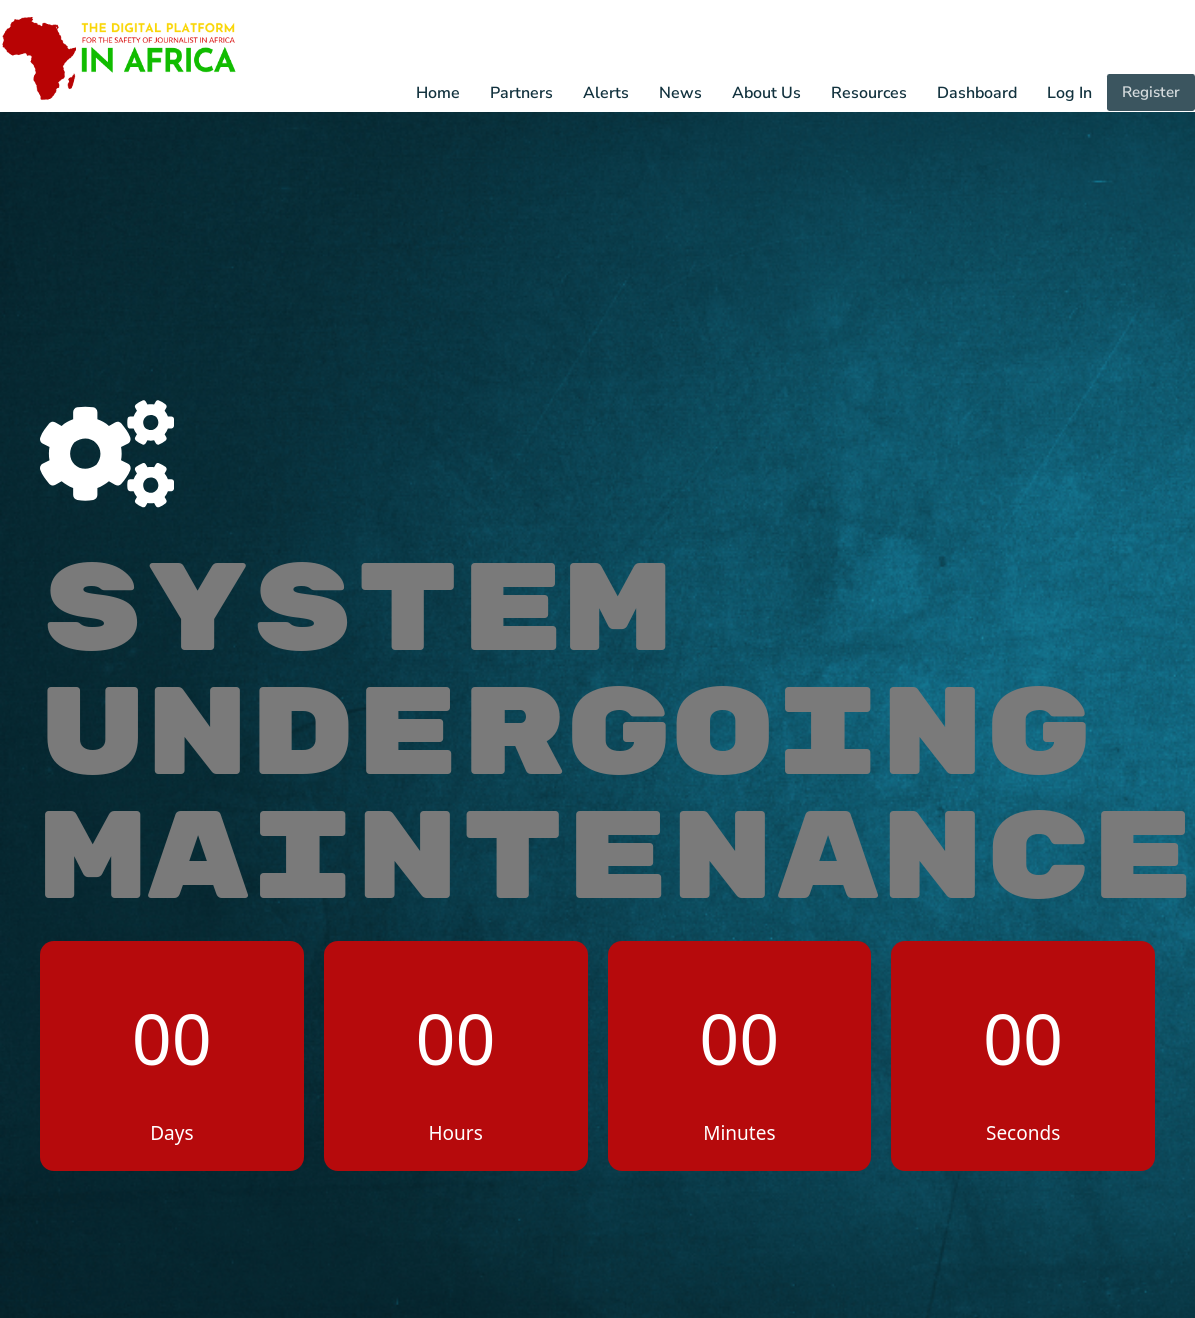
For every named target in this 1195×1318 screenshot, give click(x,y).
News (681, 94)
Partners (522, 94)
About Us (767, 94)
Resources (870, 94)
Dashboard (978, 94)
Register (1151, 93)
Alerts (607, 94)
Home (439, 94)
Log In (1070, 94)
